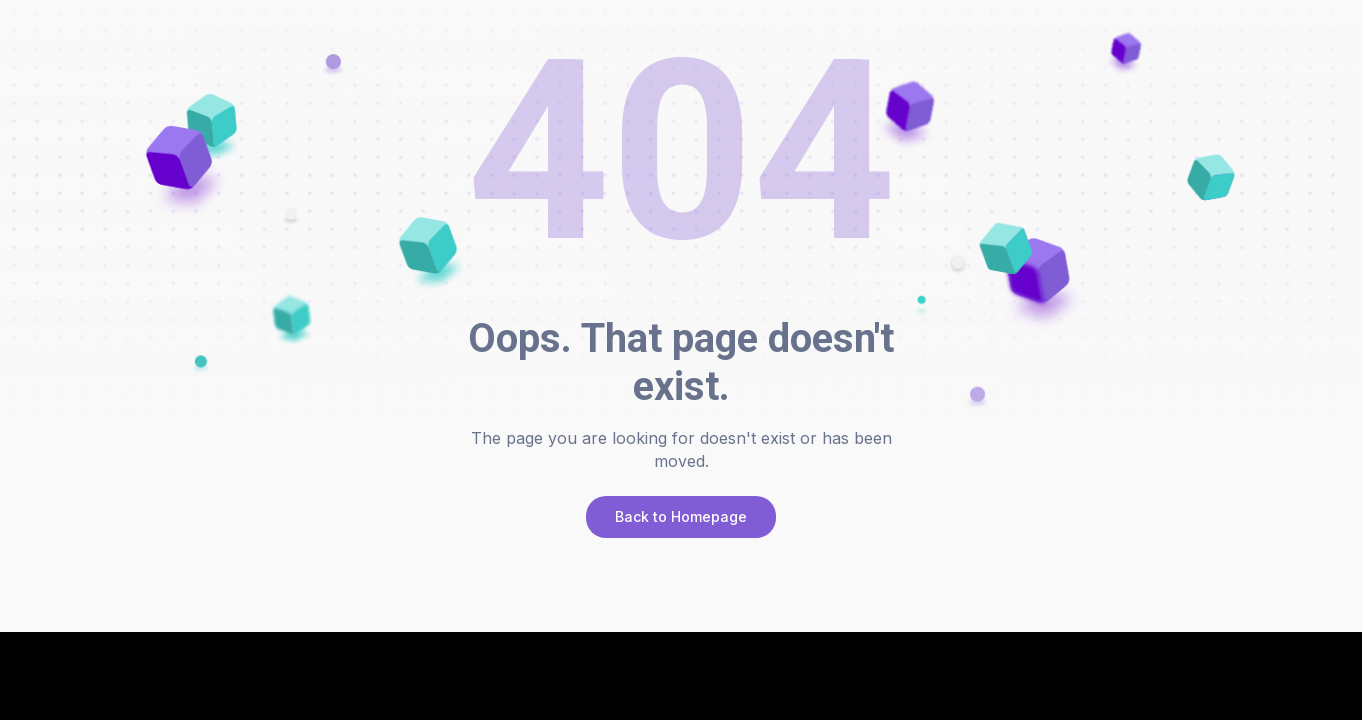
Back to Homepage (681, 516)
